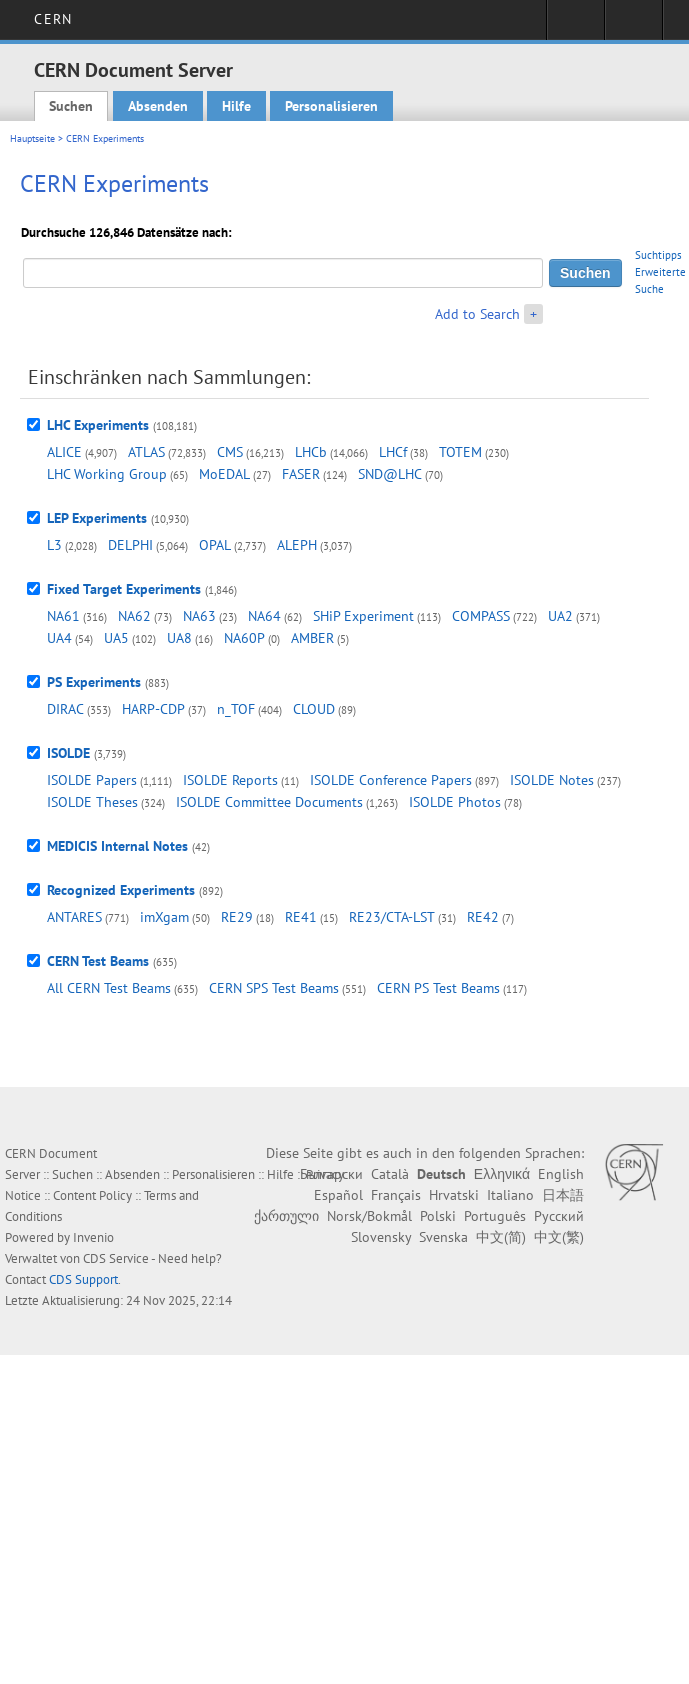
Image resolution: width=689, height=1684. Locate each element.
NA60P (244, 638)
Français (396, 1195)
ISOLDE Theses (92, 802)
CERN (52, 19)
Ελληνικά (502, 1174)
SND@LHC (390, 474)
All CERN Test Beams (109, 988)
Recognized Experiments (121, 890)
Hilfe (236, 106)
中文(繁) (559, 1237)
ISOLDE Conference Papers (391, 780)
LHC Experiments (98, 425)
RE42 (483, 917)
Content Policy (92, 1195)
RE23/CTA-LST (392, 917)
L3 (54, 545)
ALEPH (297, 545)
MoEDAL (224, 474)
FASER (301, 474)
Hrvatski (454, 1195)
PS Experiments (94, 682)
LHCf (393, 452)
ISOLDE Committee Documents (269, 802)
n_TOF (236, 709)
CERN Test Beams (98, 961)
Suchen (71, 106)
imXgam (164, 917)
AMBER (312, 638)
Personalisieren (331, 106)
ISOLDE (68, 753)
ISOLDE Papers (92, 780)
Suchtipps (658, 255)
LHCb (311, 452)
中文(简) (501, 1237)
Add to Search (477, 314)
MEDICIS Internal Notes (117, 846)
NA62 (134, 616)
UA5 (116, 638)
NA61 (63, 616)
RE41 (301, 917)
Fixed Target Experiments (124, 589)
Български (331, 1174)
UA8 (179, 638)
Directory (633, 26)
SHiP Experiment (363, 616)
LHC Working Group (107, 474)
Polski (438, 1216)
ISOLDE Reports (230, 780)
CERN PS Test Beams (438, 988)
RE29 (237, 917)
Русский (559, 1216)
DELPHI (130, 545)
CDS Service (116, 1258)
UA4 (59, 638)
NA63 (199, 616)
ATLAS (146, 452)
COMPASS (481, 616)
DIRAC (65, 709)
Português (495, 1216)
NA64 (264, 616)
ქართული (286, 1216)
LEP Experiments (97, 518)
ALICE (64, 452)
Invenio (93, 1237)
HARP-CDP (153, 709)
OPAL (215, 545)
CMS (230, 452)
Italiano (510, 1195)
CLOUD (314, 709)
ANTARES (74, 917)
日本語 (563, 1195)
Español (338, 1195)
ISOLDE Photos (455, 802)
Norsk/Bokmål (369, 1216)
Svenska (443, 1237)
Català (390, 1174)
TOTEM (460, 452)
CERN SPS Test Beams (274, 988)
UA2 (560, 616)
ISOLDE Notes (552, 780)
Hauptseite (32, 138)
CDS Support (83, 1279)
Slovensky (381, 1237)
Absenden (158, 106)
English (561, 1174)
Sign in (575, 26)
